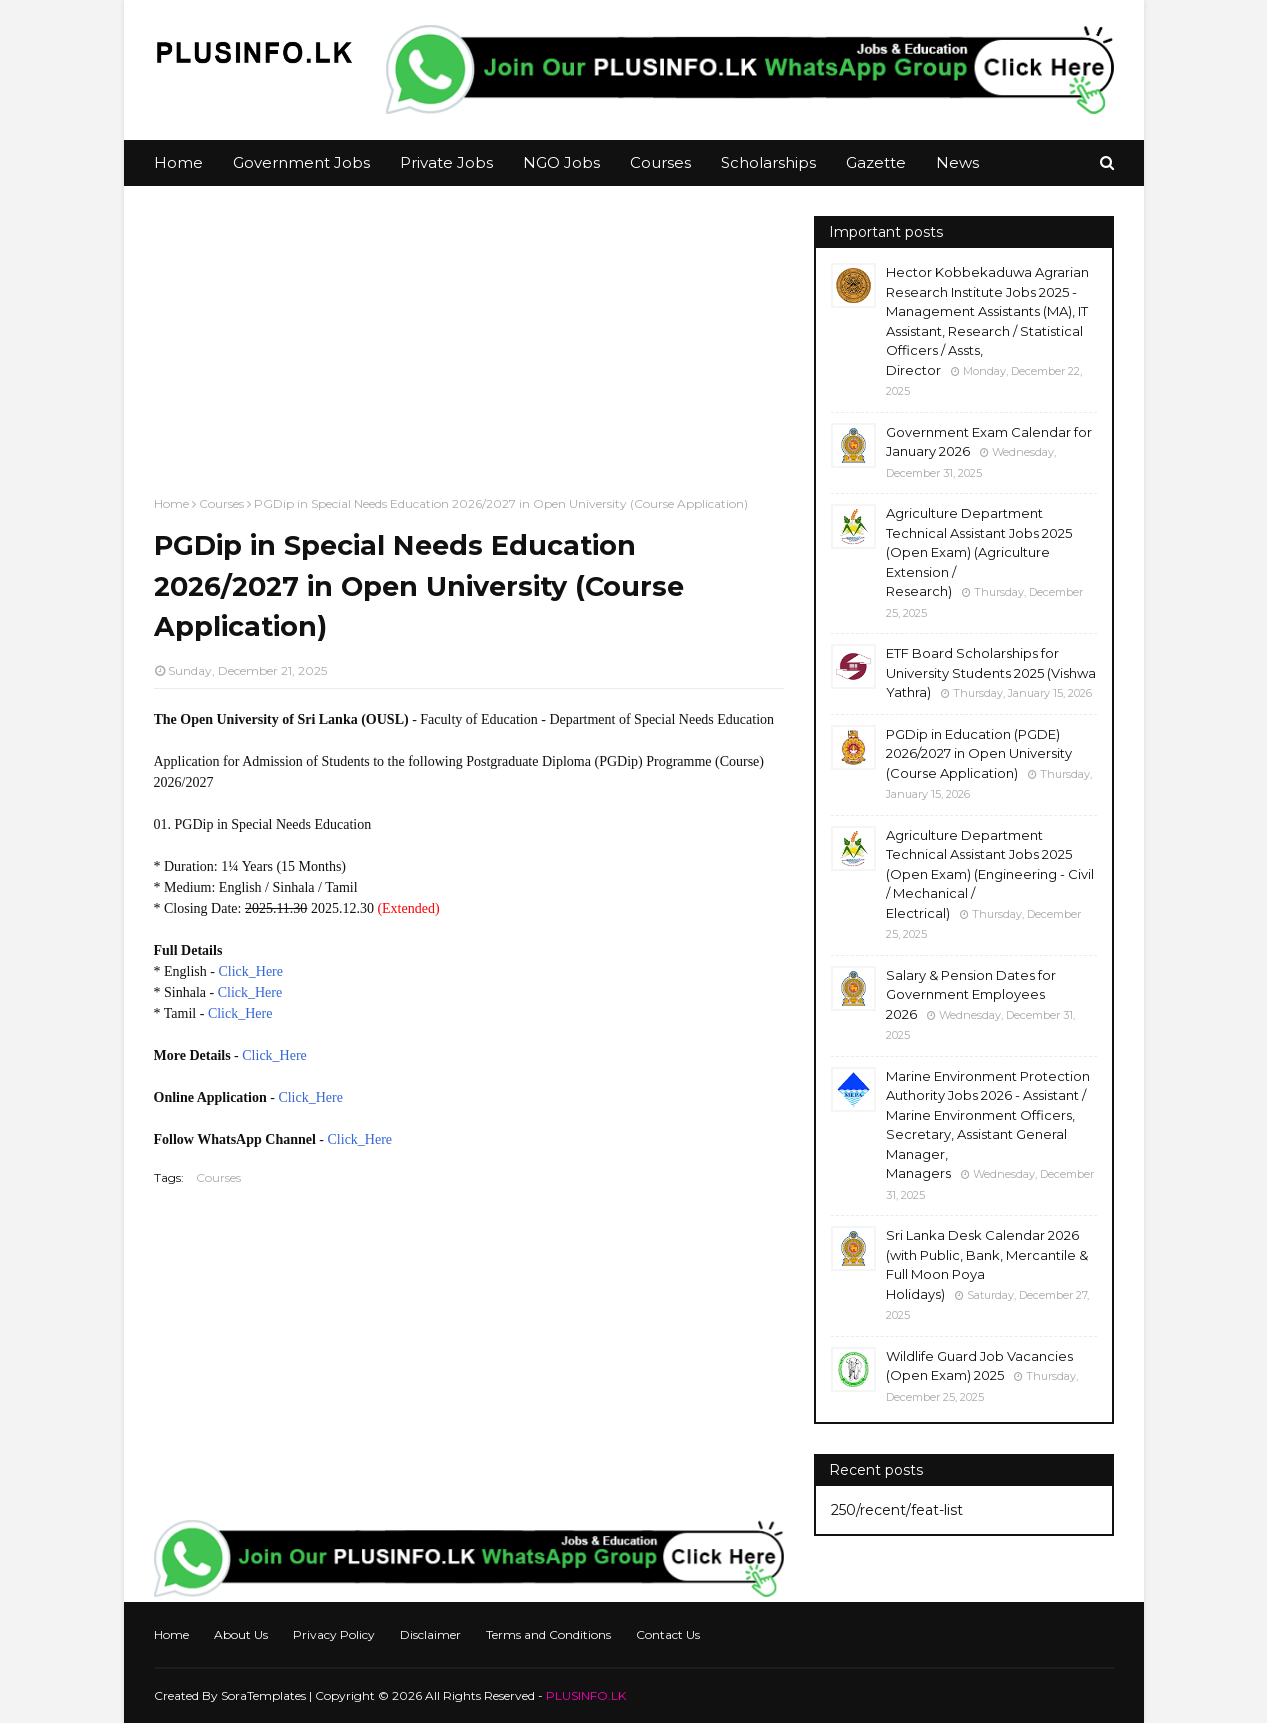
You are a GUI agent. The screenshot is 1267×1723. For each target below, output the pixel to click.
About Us (241, 1634)
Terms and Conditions (548, 1634)
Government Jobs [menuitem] (301, 162)
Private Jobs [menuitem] (446, 162)
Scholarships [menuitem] (768, 162)
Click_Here (250, 971)
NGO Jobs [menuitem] (561, 162)
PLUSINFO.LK (586, 1695)
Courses (221, 503)
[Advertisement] (469, 356)
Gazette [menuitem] (876, 162)
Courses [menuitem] (660, 162)
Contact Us (668, 1634)
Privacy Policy (334, 1634)
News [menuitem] (957, 162)
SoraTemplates (263, 1695)
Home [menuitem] (178, 162)
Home (171, 503)
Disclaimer (430, 1634)
